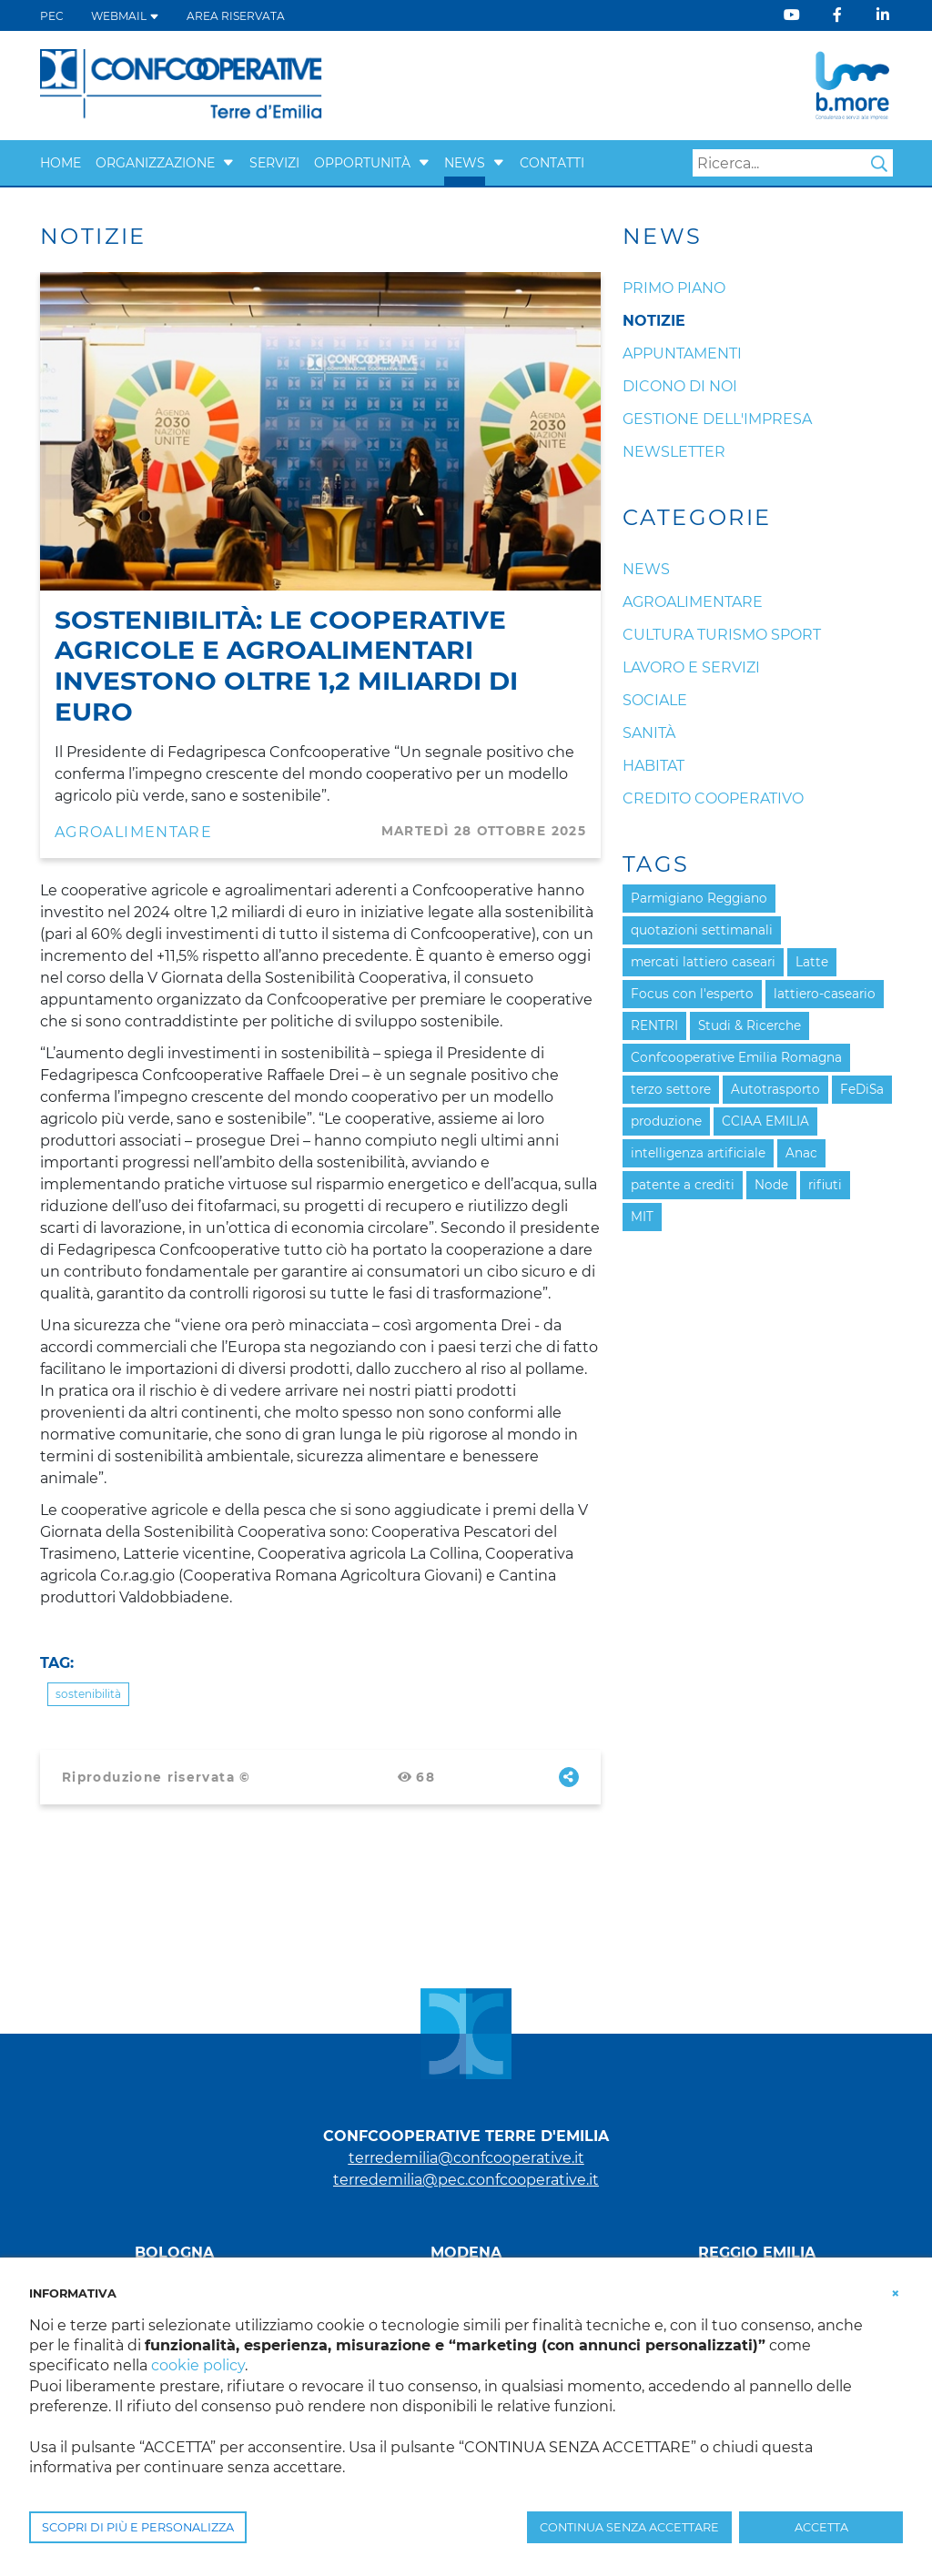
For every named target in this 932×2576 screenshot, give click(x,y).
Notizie (654, 320)
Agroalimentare (133, 832)
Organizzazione (155, 163)
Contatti (552, 163)
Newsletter (674, 451)
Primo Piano (674, 288)
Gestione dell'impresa (717, 419)
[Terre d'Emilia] (181, 84)
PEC (52, 16)
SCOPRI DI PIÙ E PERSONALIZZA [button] (138, 2527)
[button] (228, 163)
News (464, 163)
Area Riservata (236, 16)
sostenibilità (88, 1694)
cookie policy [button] (198, 2365)
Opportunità (362, 163)
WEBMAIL (125, 16)
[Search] (793, 163)
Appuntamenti (682, 353)
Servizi (274, 163)
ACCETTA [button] (821, 2527)
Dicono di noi (680, 386)
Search (879, 164)
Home (60, 163)
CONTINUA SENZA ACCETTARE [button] (629, 2527)
